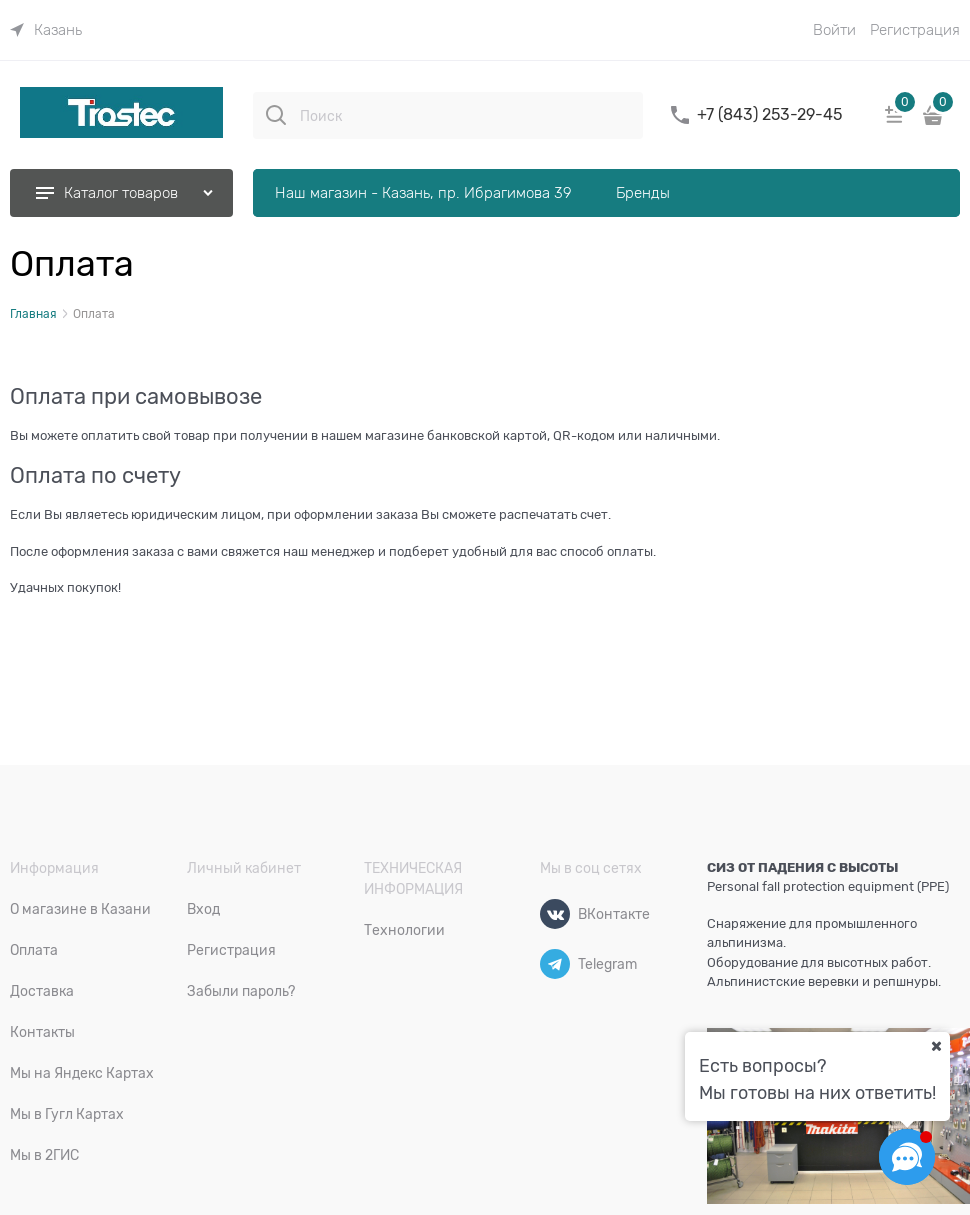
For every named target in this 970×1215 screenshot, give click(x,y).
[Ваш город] (936, 1046)
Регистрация (915, 30)
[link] (46, 30)
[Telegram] (555, 964)
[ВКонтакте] (555, 914)
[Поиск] (276, 115)
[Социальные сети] (907, 1157)
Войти (834, 30)
